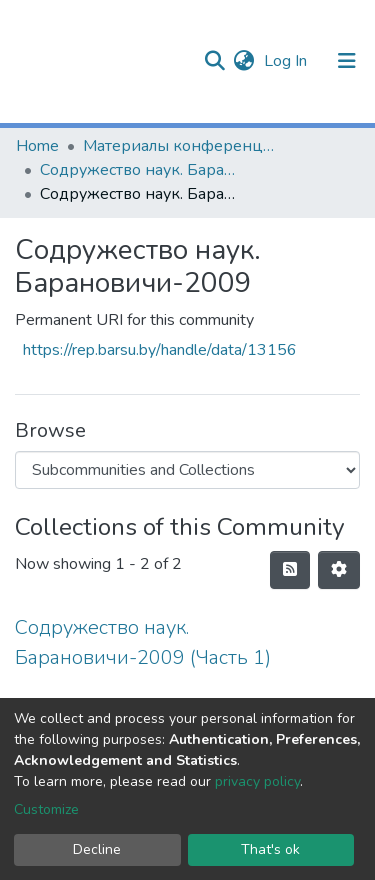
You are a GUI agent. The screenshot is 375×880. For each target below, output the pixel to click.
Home (37, 146)
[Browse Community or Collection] (187, 470)
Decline (97, 849)
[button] (243, 61)
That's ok (270, 849)
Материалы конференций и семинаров (183, 146)
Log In (287, 61)
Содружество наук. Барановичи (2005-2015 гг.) (140, 170)
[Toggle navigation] (347, 61)
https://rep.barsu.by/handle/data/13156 (160, 350)
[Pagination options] (339, 570)
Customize (46, 809)
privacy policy (257, 781)
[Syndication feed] (290, 570)
